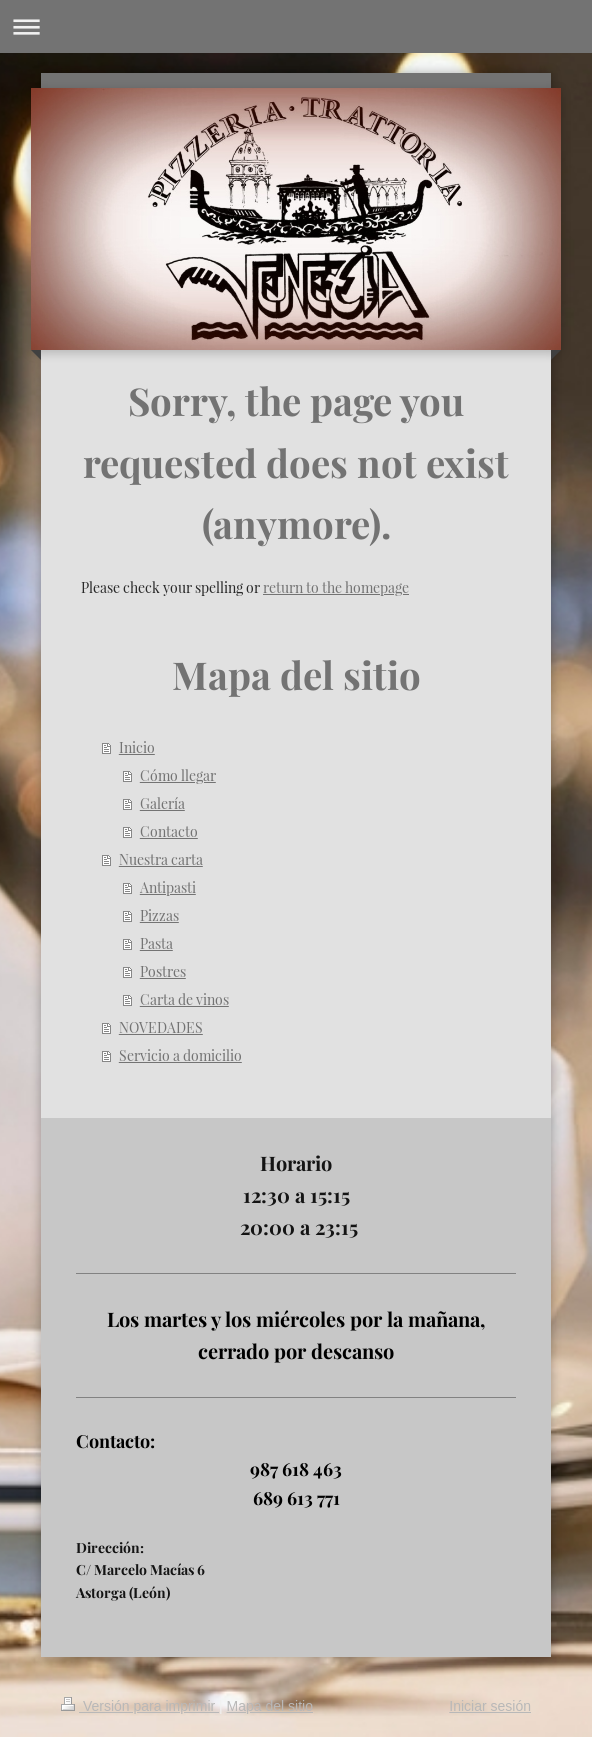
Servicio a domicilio (180, 1055)
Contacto (169, 831)
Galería (162, 803)
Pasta (156, 943)
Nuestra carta (161, 859)
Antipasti (168, 887)
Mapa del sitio (270, 1706)
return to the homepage (336, 587)
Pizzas (159, 915)
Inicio (137, 747)
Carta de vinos (184, 999)
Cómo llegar (178, 775)
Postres (163, 971)
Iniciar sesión (490, 1706)
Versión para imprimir (140, 1706)
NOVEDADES (161, 1027)
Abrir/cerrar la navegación (296, 26)
